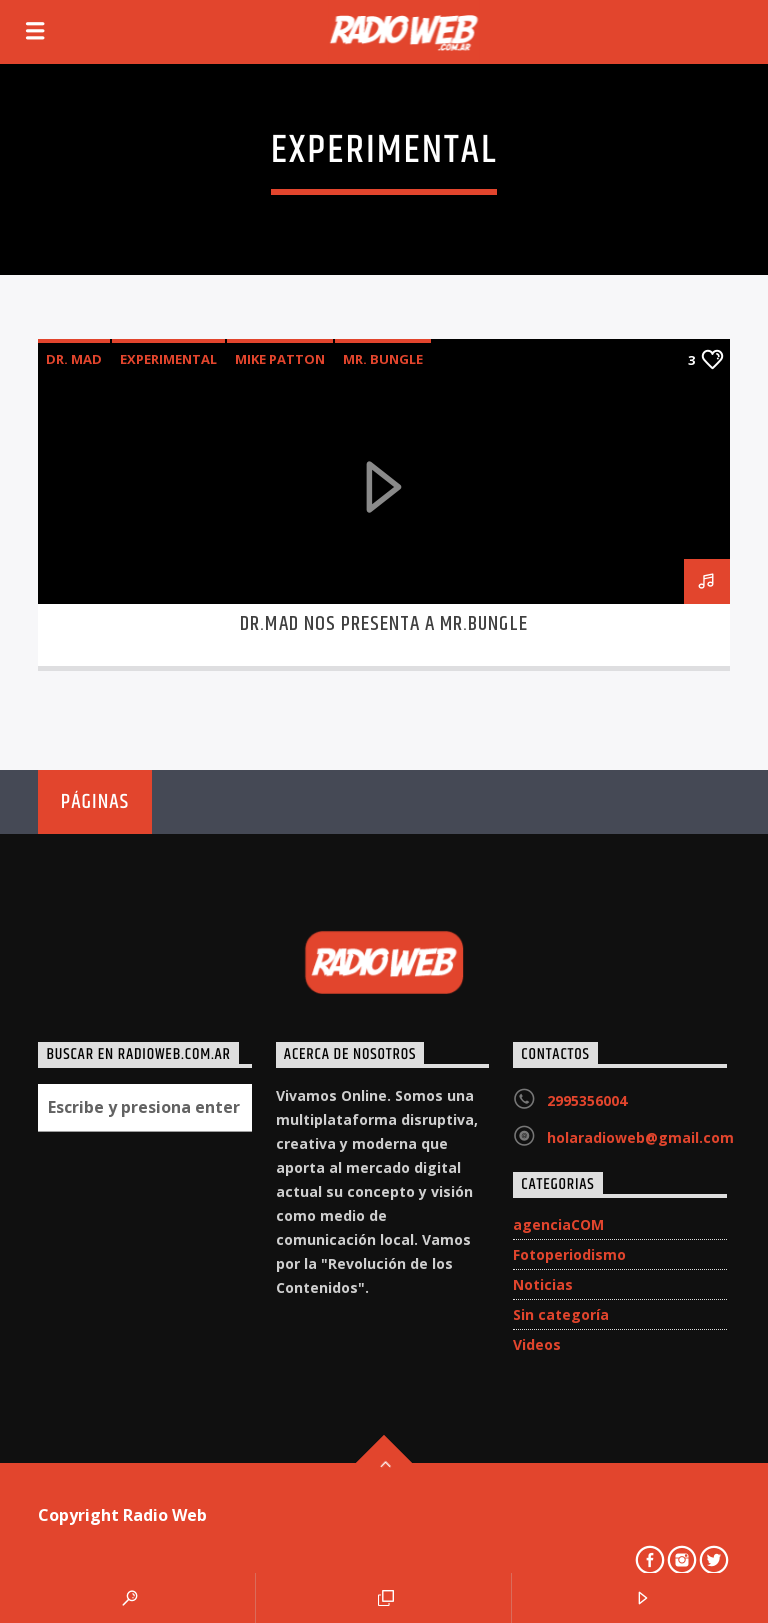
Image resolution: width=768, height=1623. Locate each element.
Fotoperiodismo (569, 1254)
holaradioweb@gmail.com (640, 1137)
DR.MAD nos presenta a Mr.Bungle (383, 624)
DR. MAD (74, 359)
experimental (168, 359)
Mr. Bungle (383, 359)
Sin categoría (561, 1314)
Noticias (543, 1284)
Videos (537, 1344)
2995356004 (587, 1100)
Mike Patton (280, 359)
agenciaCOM (558, 1224)
